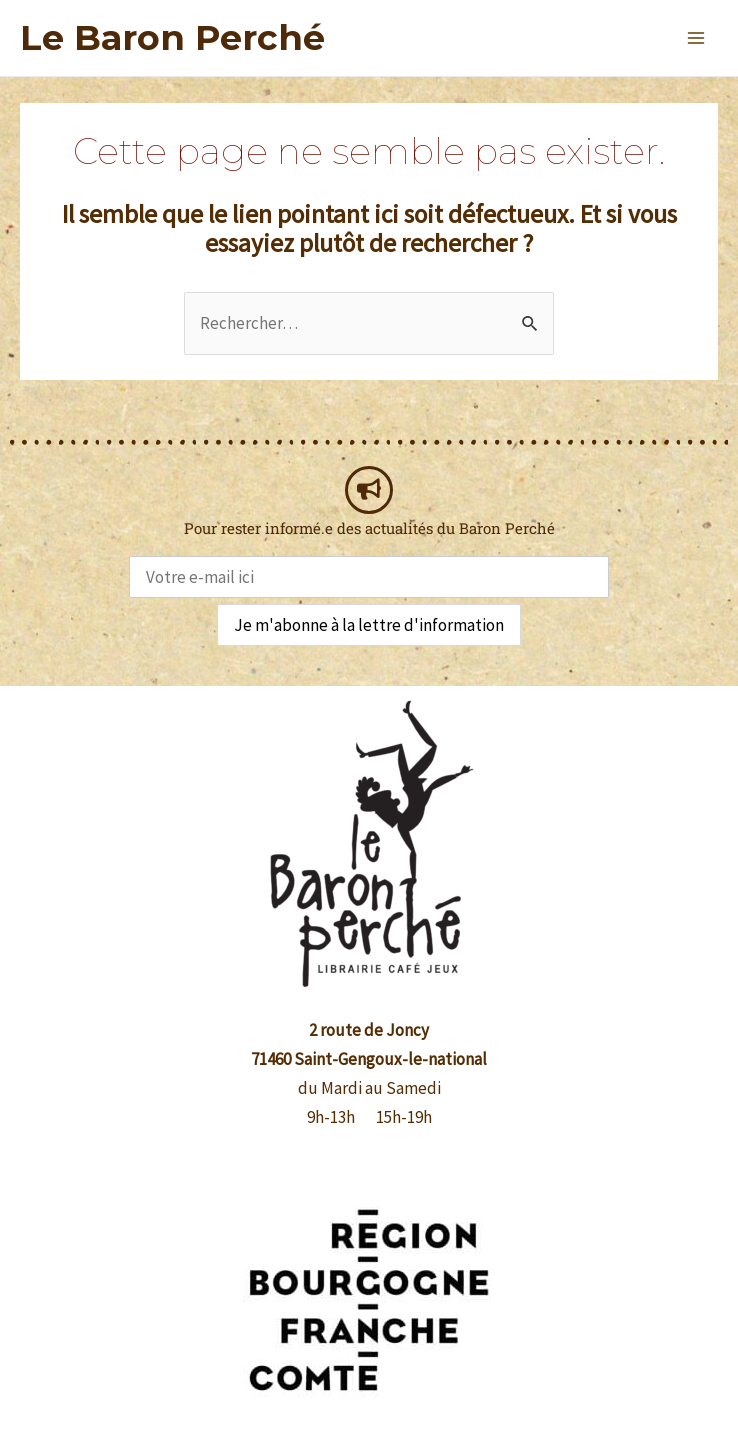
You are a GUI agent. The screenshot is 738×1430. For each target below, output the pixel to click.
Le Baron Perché (172, 37)
